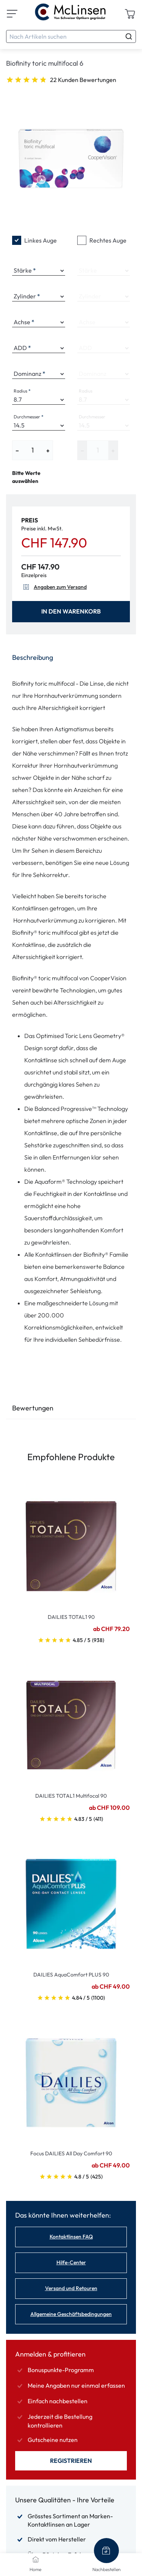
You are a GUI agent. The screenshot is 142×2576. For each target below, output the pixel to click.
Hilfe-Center (71, 2262)
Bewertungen (32, 1408)
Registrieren (71, 2460)
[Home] (35, 2559)
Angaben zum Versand (54, 587)
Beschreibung (32, 657)
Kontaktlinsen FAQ (71, 2236)
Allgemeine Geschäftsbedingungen (71, 2314)
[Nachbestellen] (106, 2550)
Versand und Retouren (71, 2288)
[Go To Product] (71, 1542)
